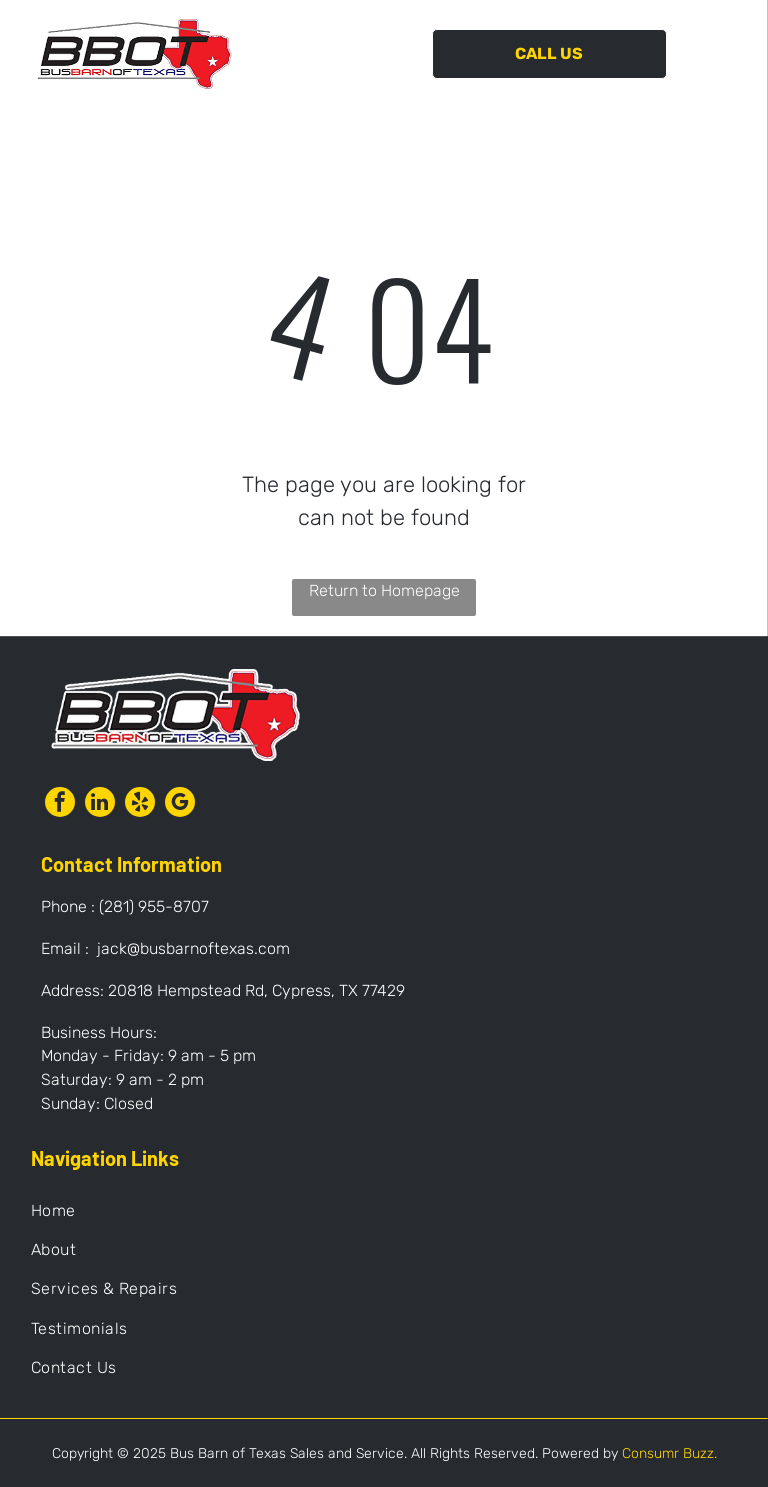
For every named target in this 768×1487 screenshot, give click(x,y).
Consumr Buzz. (669, 1453)
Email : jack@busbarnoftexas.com (165, 948)
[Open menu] (721, 54)
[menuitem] (384, 1209)
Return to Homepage (384, 590)
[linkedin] (100, 804)
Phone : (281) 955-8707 (125, 906)
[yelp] (140, 804)
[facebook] (60, 804)
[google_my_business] (180, 804)
